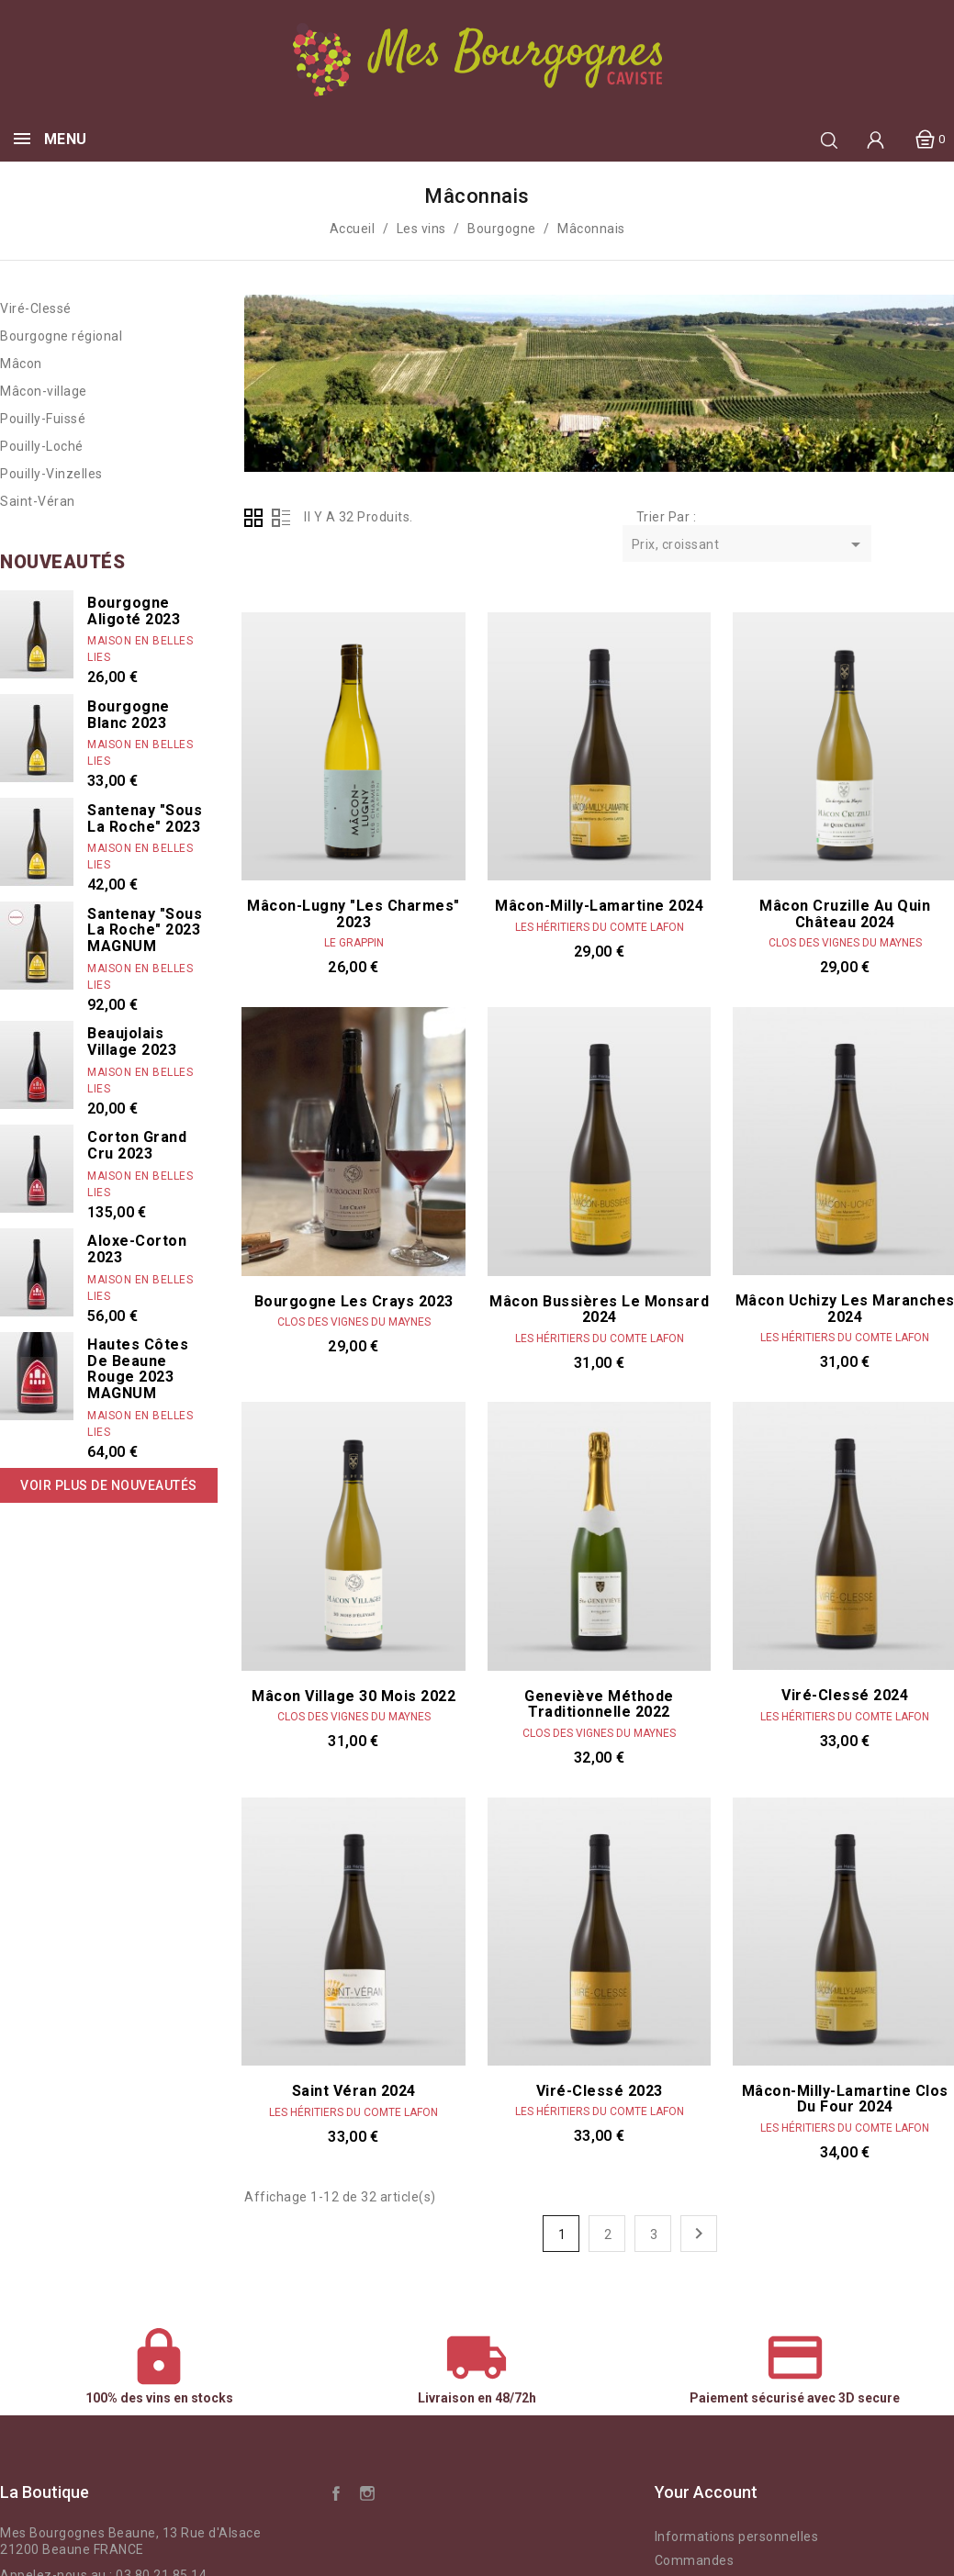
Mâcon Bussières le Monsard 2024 (599, 1310)
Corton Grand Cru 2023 (136, 1145)
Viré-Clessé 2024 (844, 1695)
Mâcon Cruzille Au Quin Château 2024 (844, 914)
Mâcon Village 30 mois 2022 (353, 1696)
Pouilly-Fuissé (42, 418)
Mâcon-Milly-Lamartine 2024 (599, 905)
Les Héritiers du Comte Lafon (599, 927)
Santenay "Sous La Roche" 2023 (144, 818)
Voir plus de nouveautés (108, 1485)
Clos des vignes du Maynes (845, 942)
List (281, 518)
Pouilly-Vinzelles (51, 473)
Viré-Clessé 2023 (599, 2091)
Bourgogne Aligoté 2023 (133, 611)
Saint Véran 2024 (354, 2091)
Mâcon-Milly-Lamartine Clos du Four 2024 (845, 2099)
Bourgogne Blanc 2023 (128, 715)
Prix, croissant (749, 545)
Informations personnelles (737, 2536)
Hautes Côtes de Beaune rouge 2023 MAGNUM (137, 1369)
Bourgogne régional (61, 336)
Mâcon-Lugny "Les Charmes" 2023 (353, 914)
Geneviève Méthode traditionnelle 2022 (599, 1704)
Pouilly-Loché (42, 446)
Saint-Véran (37, 501)
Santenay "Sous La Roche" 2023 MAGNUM (144, 930)
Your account (706, 2492)
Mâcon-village (43, 391)
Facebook (336, 2492)
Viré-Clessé (36, 308)
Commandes (695, 2560)
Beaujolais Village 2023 (131, 1041)
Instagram (367, 2492)
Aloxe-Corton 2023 (136, 1249)
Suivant (699, 2234)
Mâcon (21, 363)
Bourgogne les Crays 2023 (354, 1301)
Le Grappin (354, 942)
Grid (253, 518)
